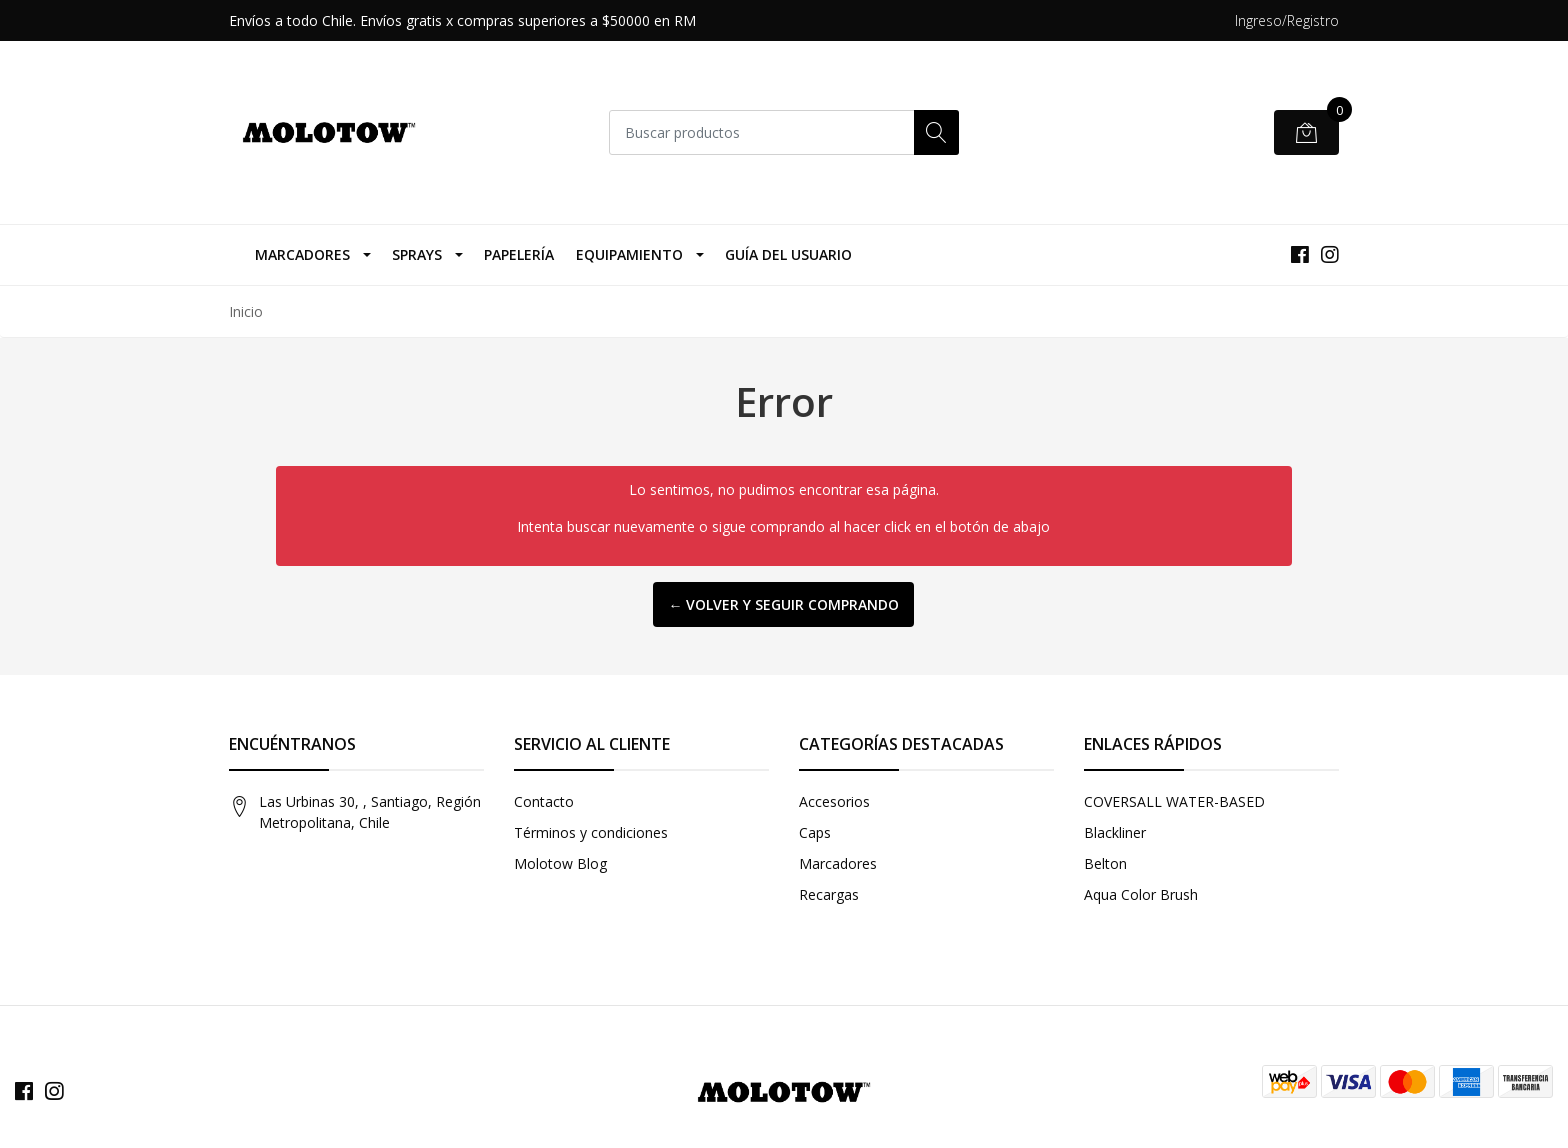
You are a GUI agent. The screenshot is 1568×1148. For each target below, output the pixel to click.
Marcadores (302, 254)
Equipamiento (629, 254)
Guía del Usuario (788, 254)
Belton (1105, 863)
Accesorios (834, 801)
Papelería (519, 254)
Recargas (829, 894)
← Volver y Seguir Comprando (783, 604)
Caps (815, 832)
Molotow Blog (560, 863)
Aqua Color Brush (1141, 894)
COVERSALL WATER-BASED (1174, 801)
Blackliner (1115, 832)
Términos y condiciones (591, 832)
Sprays (417, 254)
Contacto (544, 801)
